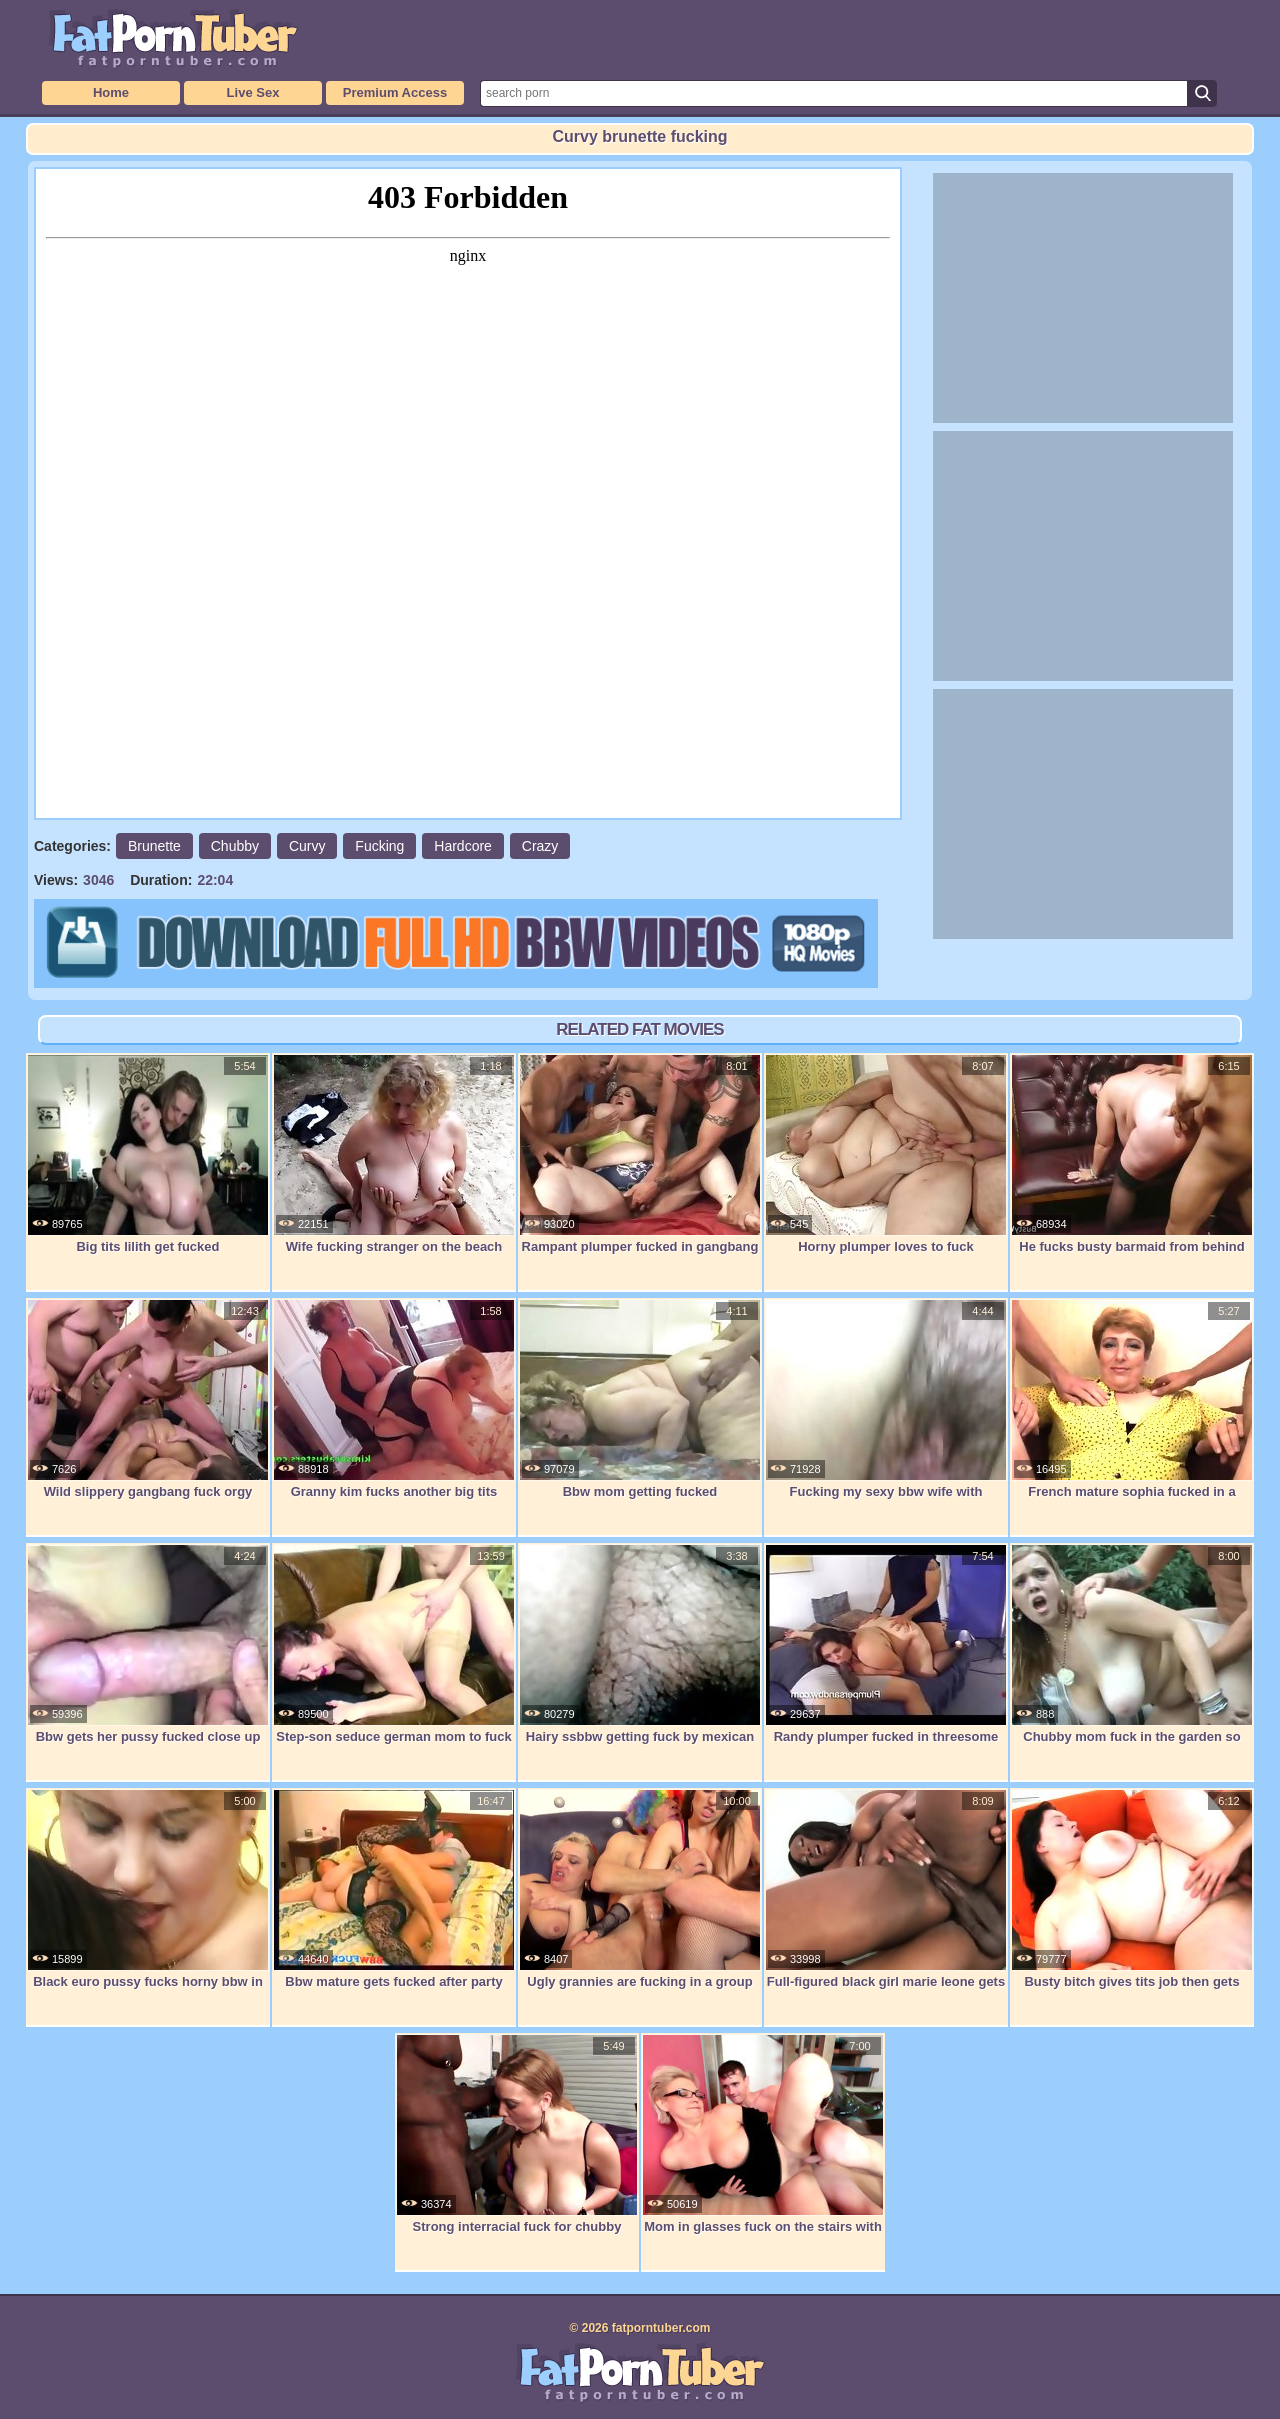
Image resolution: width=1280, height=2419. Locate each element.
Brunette (154, 846)
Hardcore (463, 846)
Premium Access (395, 92)
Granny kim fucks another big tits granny (394, 1409)
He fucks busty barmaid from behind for (1132, 1164)
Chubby (235, 846)
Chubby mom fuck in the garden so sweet (1132, 1654)
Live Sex (253, 92)
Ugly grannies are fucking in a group (640, 1889)
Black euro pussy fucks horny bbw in (148, 1889)
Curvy (307, 846)
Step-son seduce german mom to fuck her (394, 1654)
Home (111, 92)
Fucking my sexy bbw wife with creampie (886, 1409)
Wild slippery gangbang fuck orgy (148, 1399)
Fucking (379, 846)
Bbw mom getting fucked (640, 1399)
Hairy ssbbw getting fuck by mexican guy (640, 1654)
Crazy (540, 846)
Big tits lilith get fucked (148, 1154)
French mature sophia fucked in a (1132, 1399)
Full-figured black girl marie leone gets (886, 1889)
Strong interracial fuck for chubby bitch (517, 2144)
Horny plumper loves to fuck (886, 1154)
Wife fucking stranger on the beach (394, 1154)
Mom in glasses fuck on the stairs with (763, 2134)
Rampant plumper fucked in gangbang (640, 1154)
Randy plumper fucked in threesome (886, 1644)
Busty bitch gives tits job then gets (1132, 1889)
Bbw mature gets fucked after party (394, 1889)
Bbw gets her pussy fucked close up (148, 1644)
